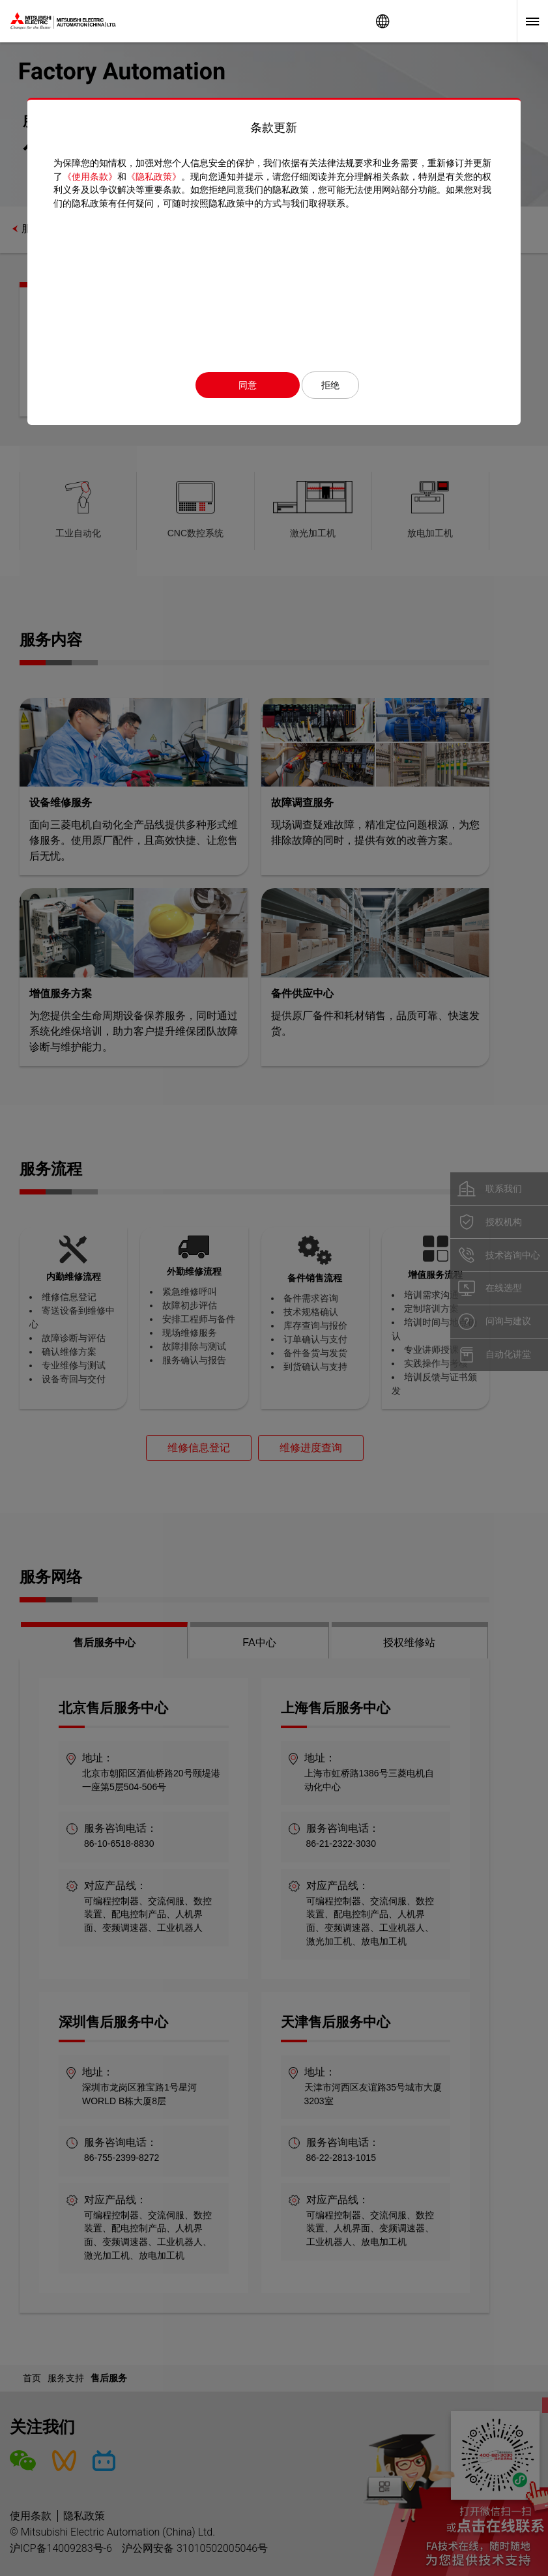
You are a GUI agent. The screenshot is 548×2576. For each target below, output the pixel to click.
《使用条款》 (90, 176)
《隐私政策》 (153, 176)
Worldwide (382, 21)
